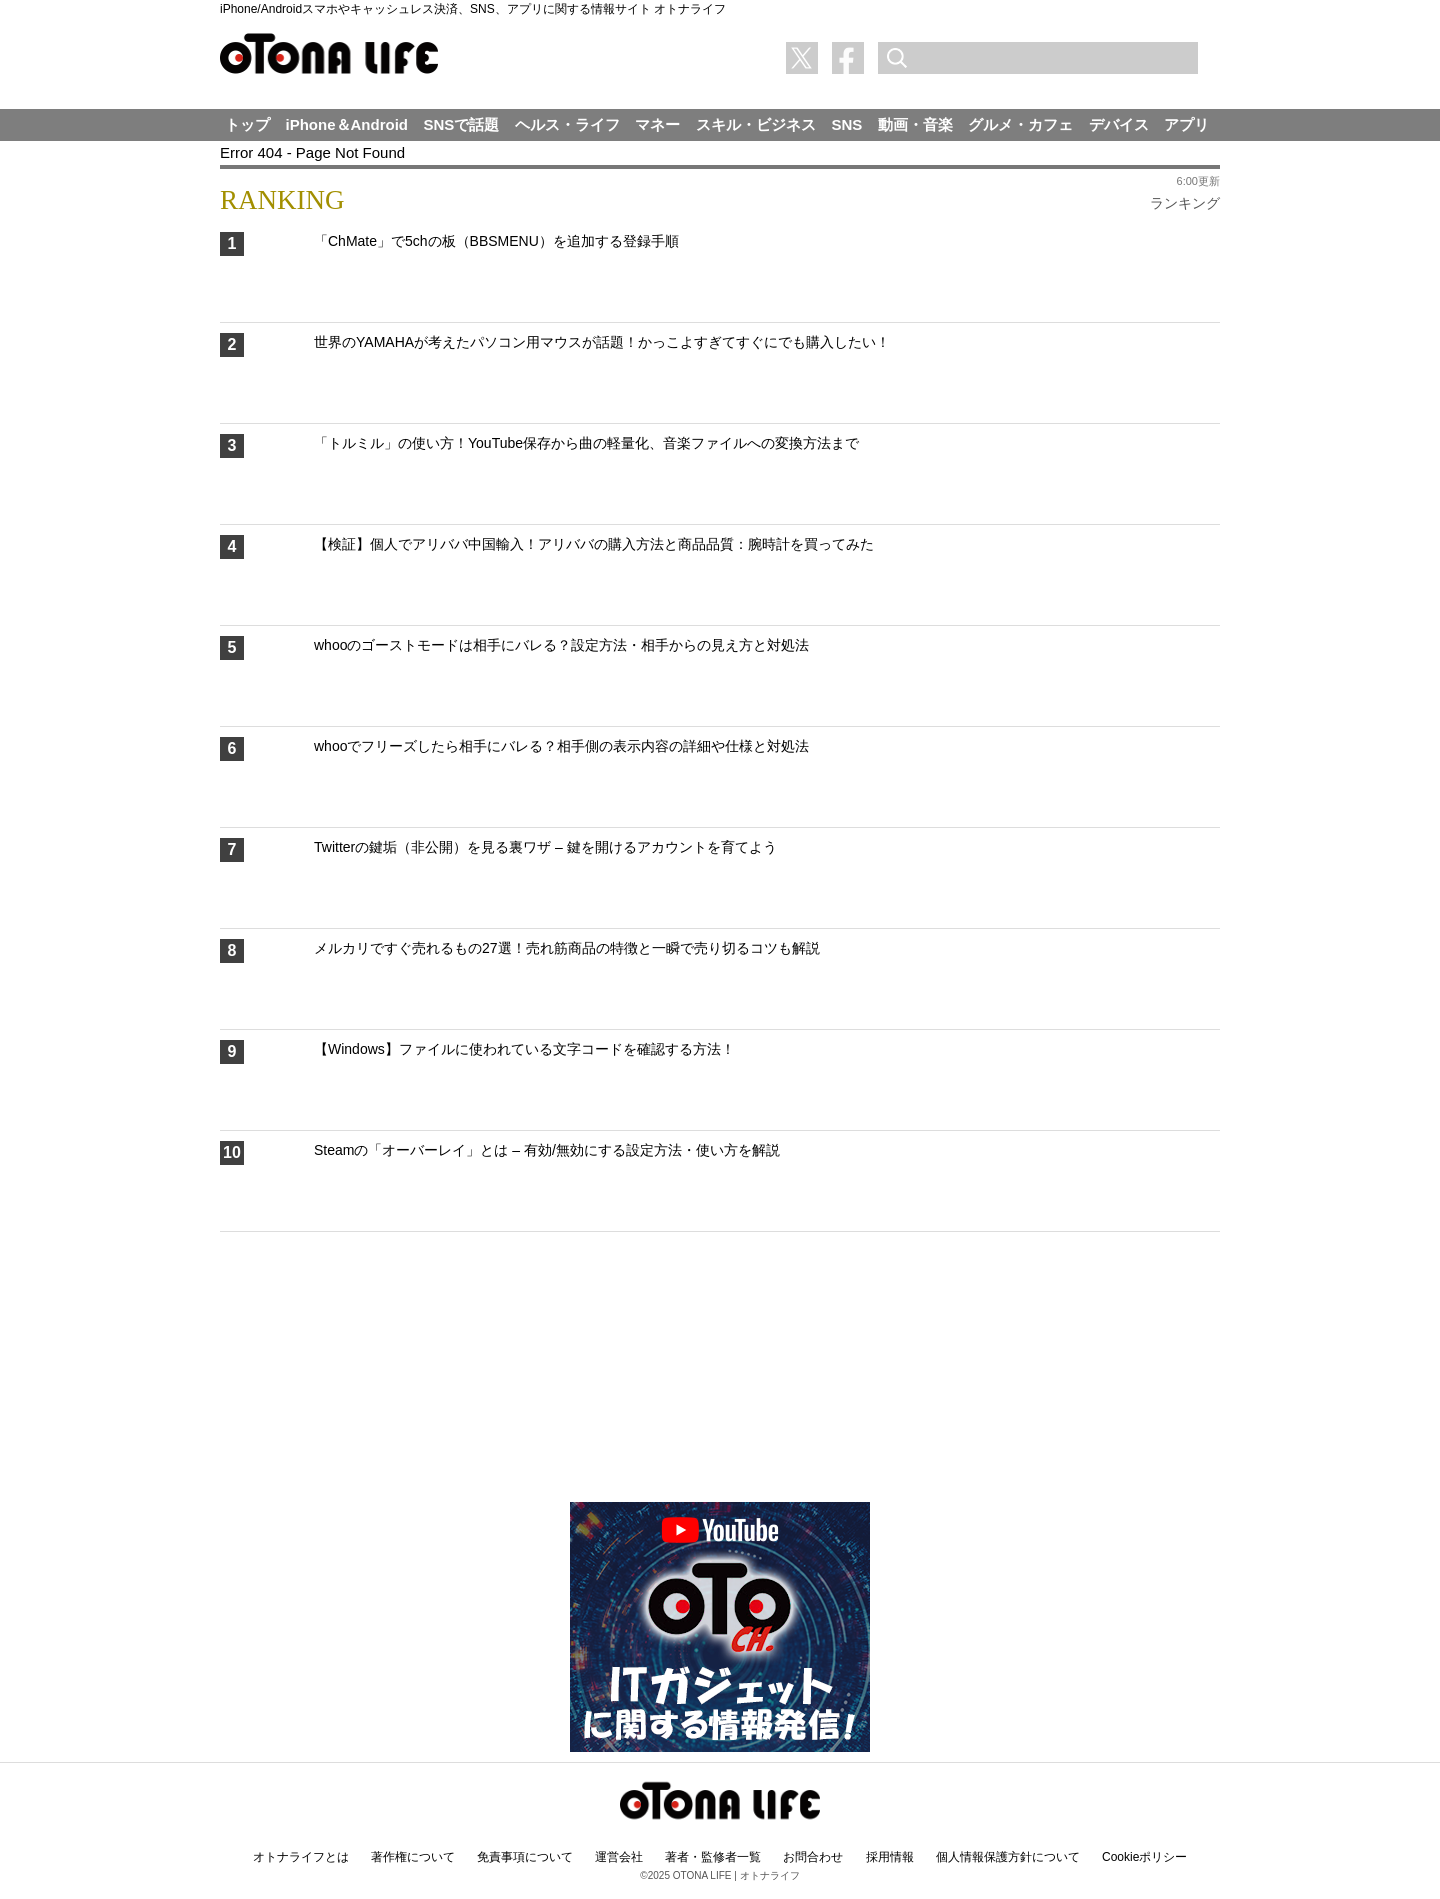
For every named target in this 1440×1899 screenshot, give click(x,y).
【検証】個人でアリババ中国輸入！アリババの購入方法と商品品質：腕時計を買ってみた (594, 544)
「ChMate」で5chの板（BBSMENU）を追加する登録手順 (496, 241)
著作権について (413, 1857)
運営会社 (619, 1857)
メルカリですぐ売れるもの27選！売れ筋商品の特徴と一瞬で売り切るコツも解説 (567, 948)
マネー (657, 124)
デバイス (1119, 124)
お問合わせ (813, 1857)
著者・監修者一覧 (713, 1857)
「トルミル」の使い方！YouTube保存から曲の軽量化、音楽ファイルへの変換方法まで (586, 443)
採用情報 (890, 1857)
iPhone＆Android (347, 124)
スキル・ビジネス (756, 124)
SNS (846, 124)
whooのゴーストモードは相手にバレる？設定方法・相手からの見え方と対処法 (561, 645)
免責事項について (525, 1857)
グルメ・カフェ (1020, 124)
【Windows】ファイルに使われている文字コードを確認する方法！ (524, 1049)
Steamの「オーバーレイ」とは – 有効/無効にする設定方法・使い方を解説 (547, 1150)
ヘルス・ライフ (567, 124)
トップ (247, 124)
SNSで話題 (462, 124)
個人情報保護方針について (1008, 1857)
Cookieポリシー (1144, 1857)
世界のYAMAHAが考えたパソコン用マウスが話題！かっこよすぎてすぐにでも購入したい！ (602, 342)
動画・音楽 (915, 124)
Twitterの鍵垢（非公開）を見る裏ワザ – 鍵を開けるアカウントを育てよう (545, 847)
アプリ (1186, 124)
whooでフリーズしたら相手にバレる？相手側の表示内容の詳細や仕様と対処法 (561, 746)
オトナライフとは (301, 1857)
